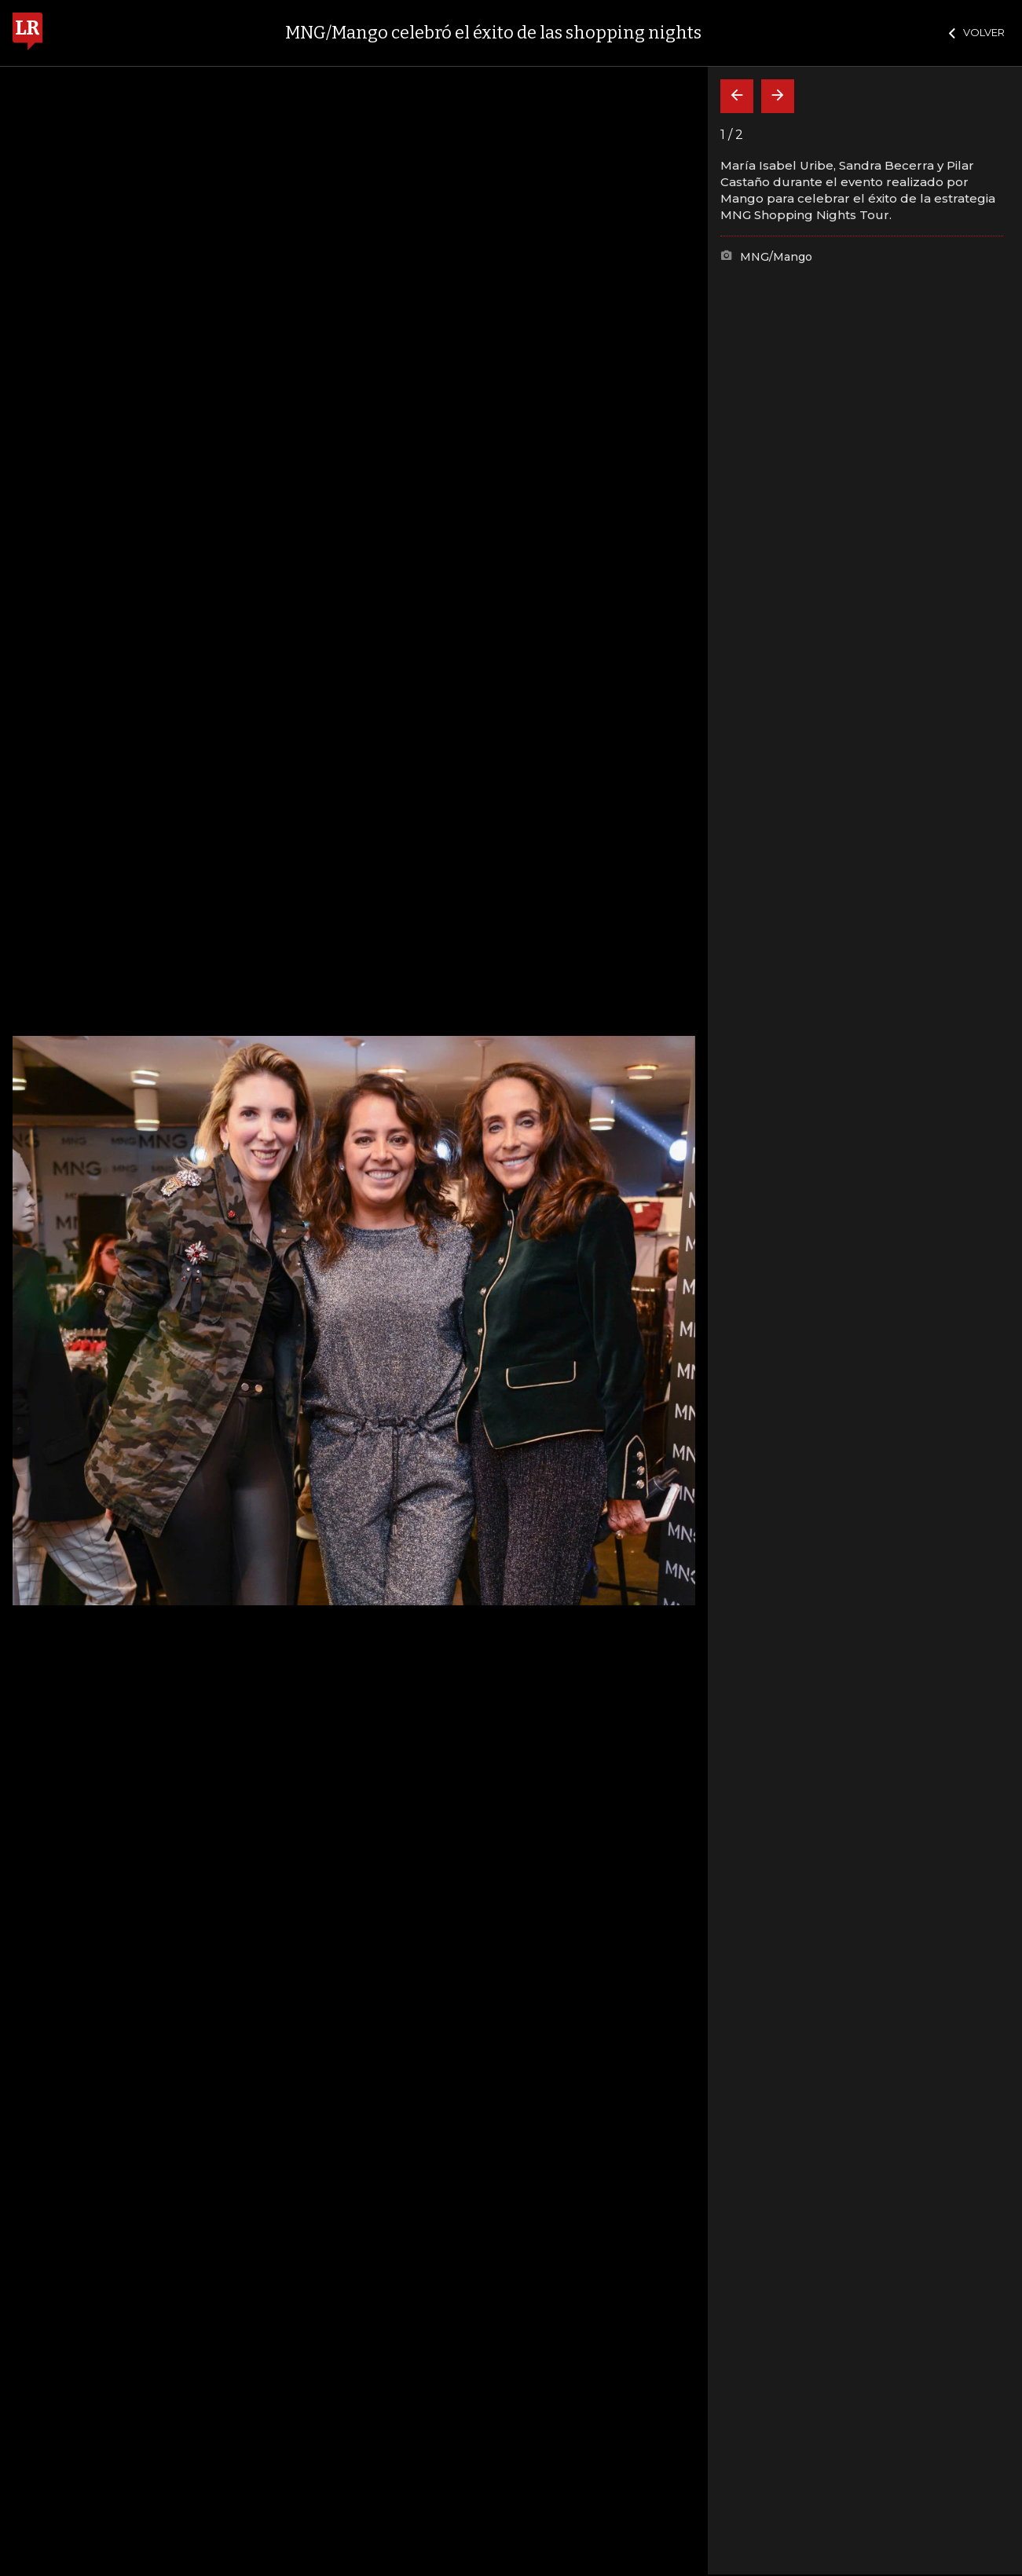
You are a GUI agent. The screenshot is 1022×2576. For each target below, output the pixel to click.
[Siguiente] (777, 96)
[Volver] (736, 96)
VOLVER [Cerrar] (977, 32)
